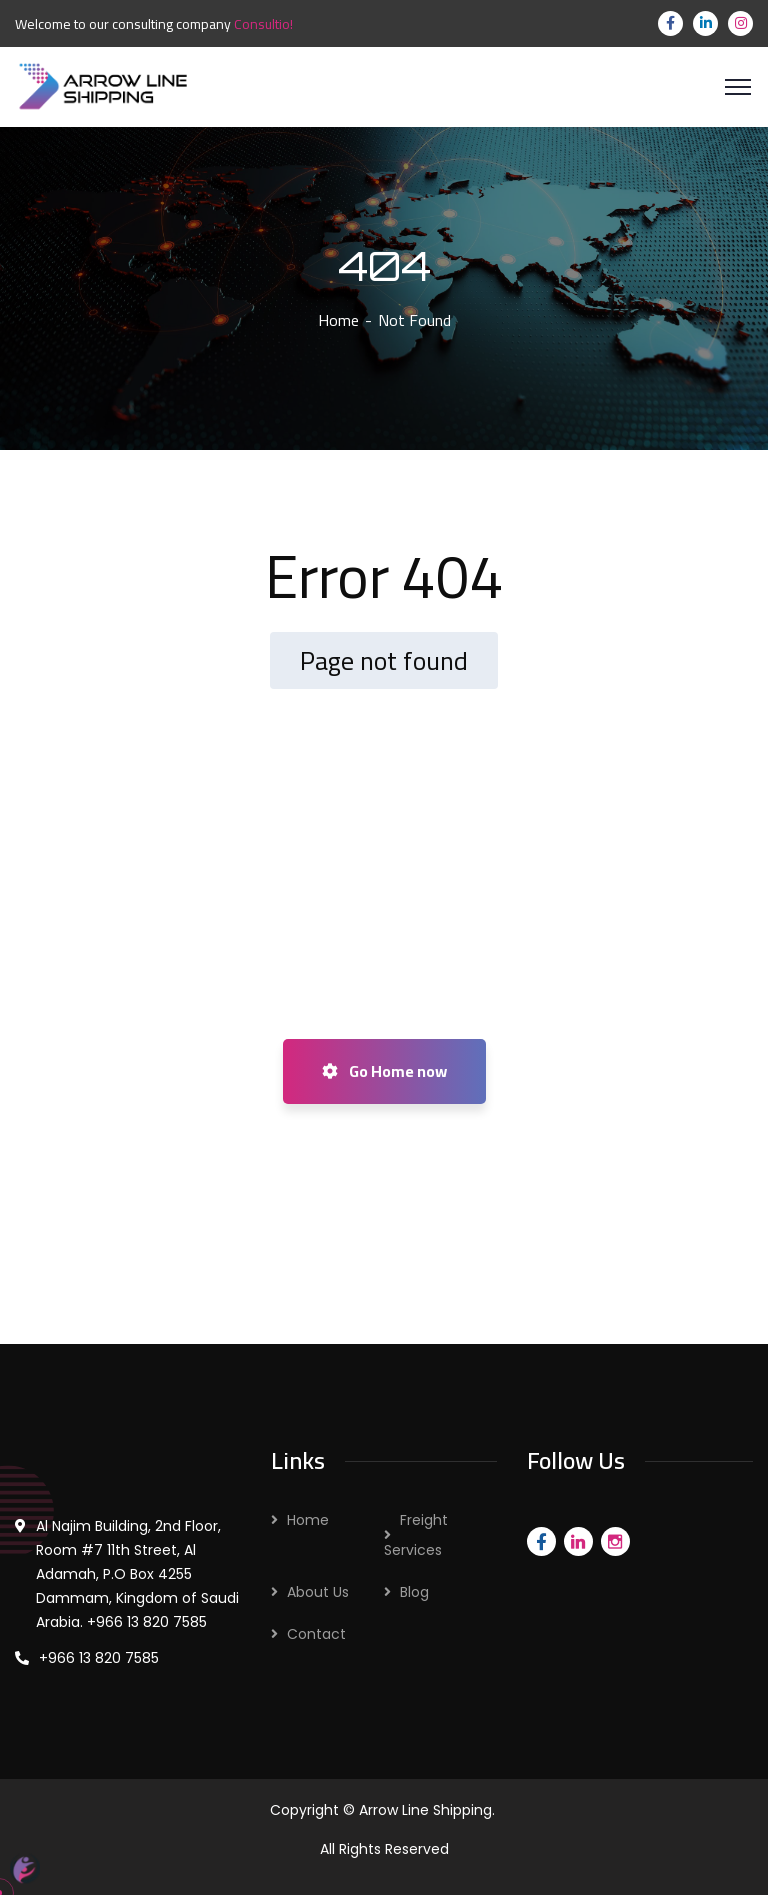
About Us (318, 1592)
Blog (414, 1592)
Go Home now (384, 1071)
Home (338, 320)
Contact (316, 1634)
